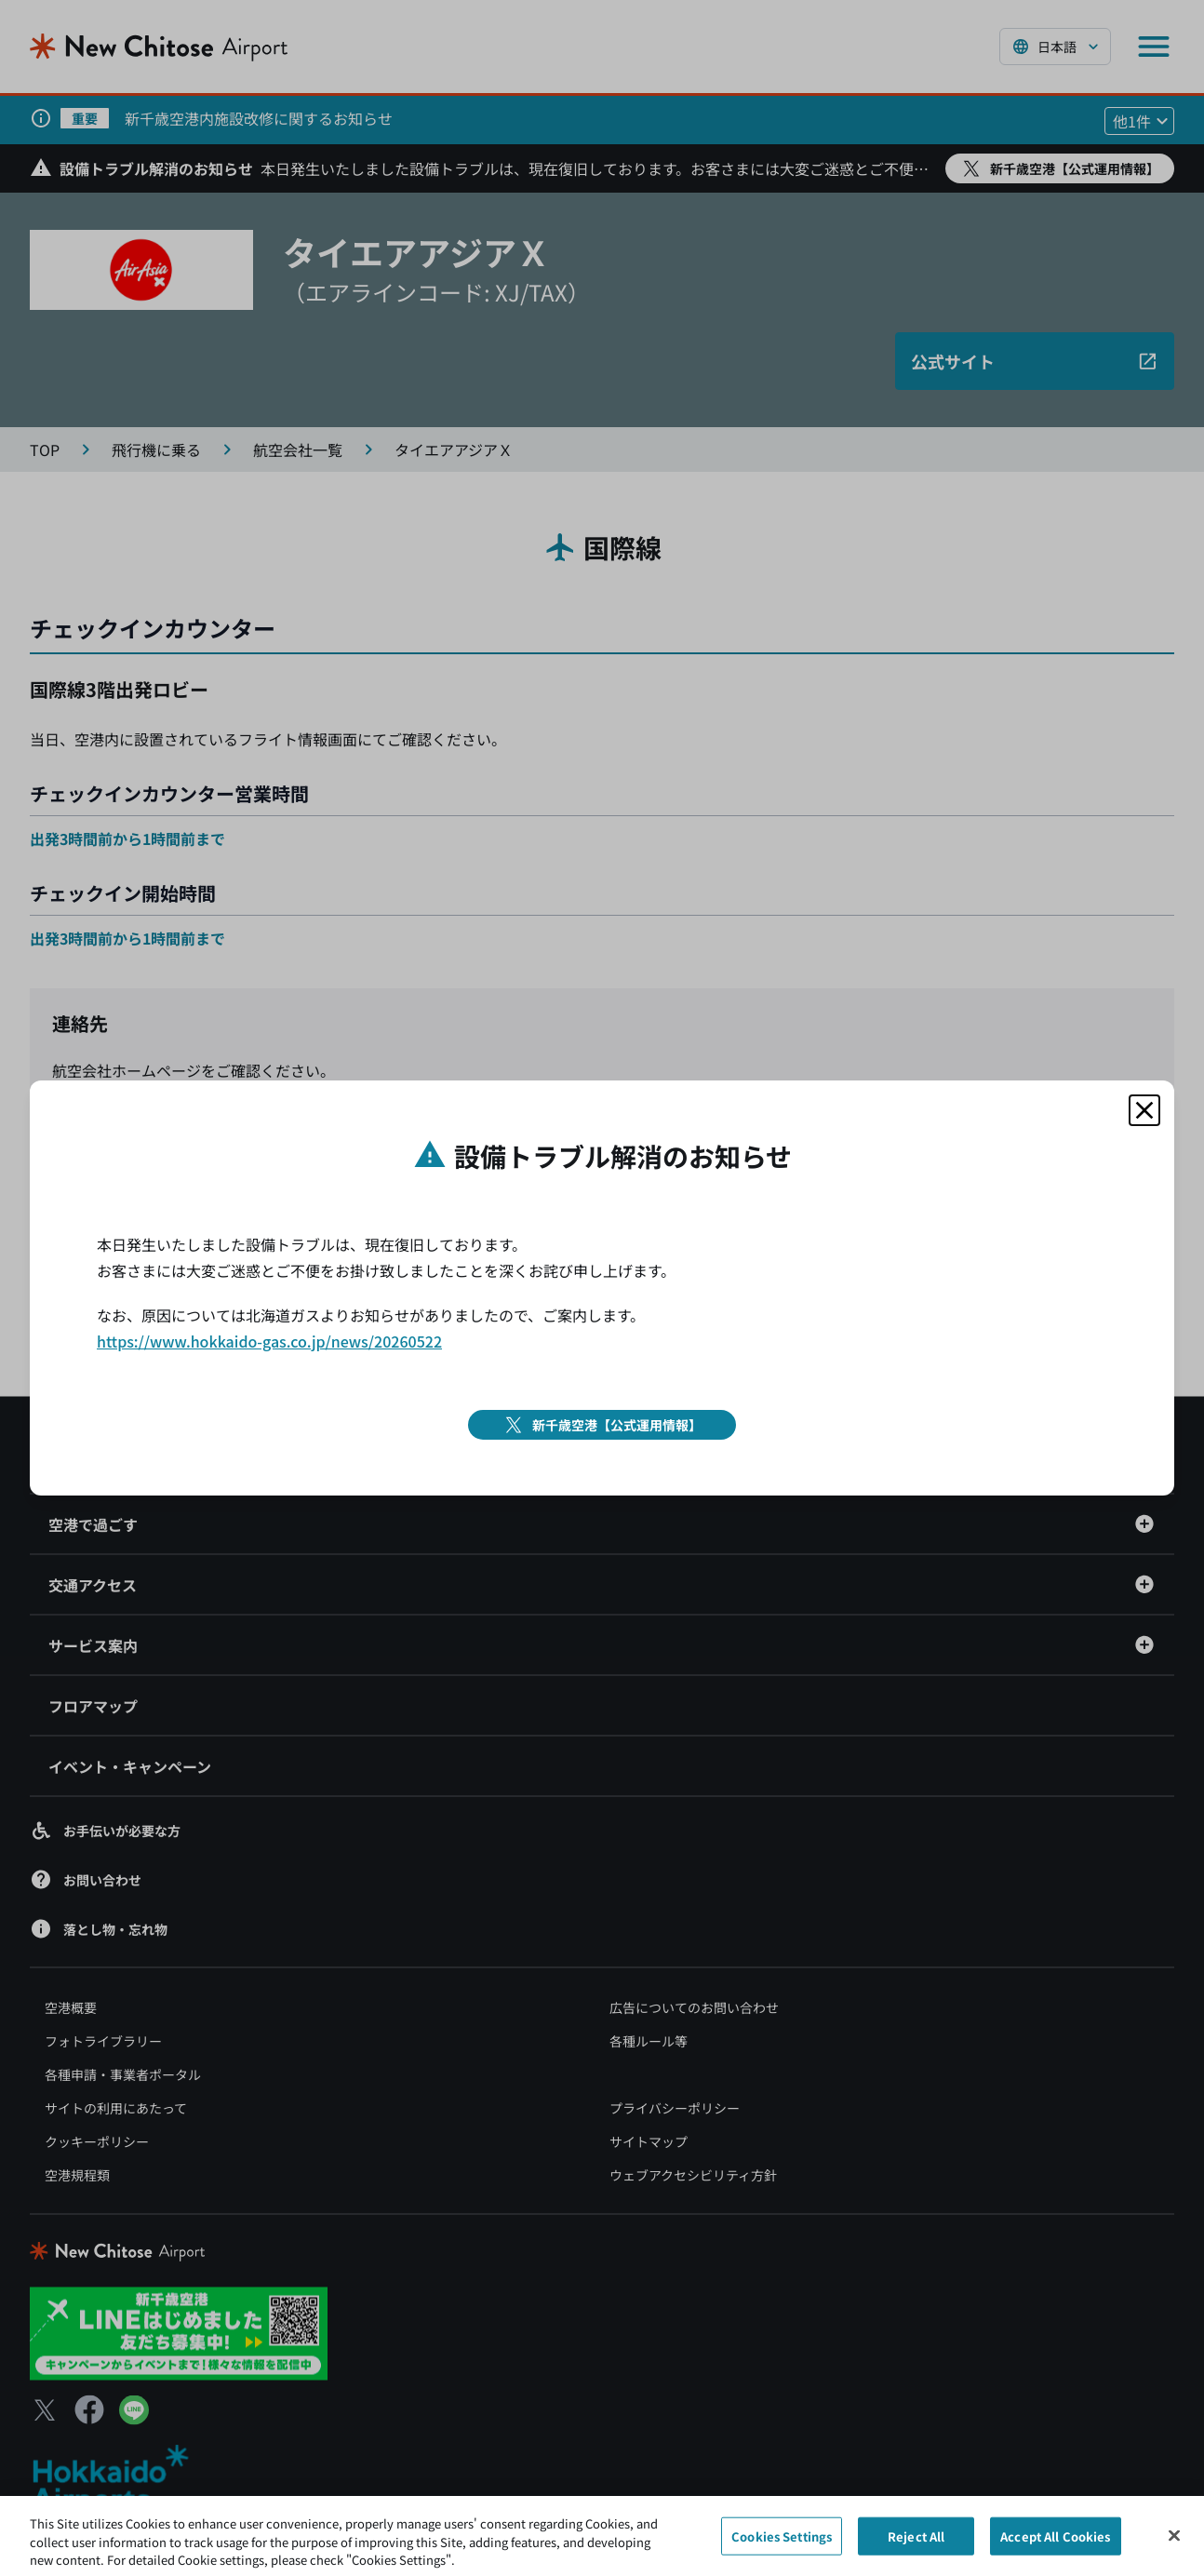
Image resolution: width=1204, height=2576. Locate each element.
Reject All (916, 2544)
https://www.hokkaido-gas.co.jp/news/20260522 (269, 1341)
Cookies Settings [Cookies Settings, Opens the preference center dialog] (781, 2544)
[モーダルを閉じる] (1144, 1110)
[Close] (1174, 2543)
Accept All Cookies (1055, 2544)
